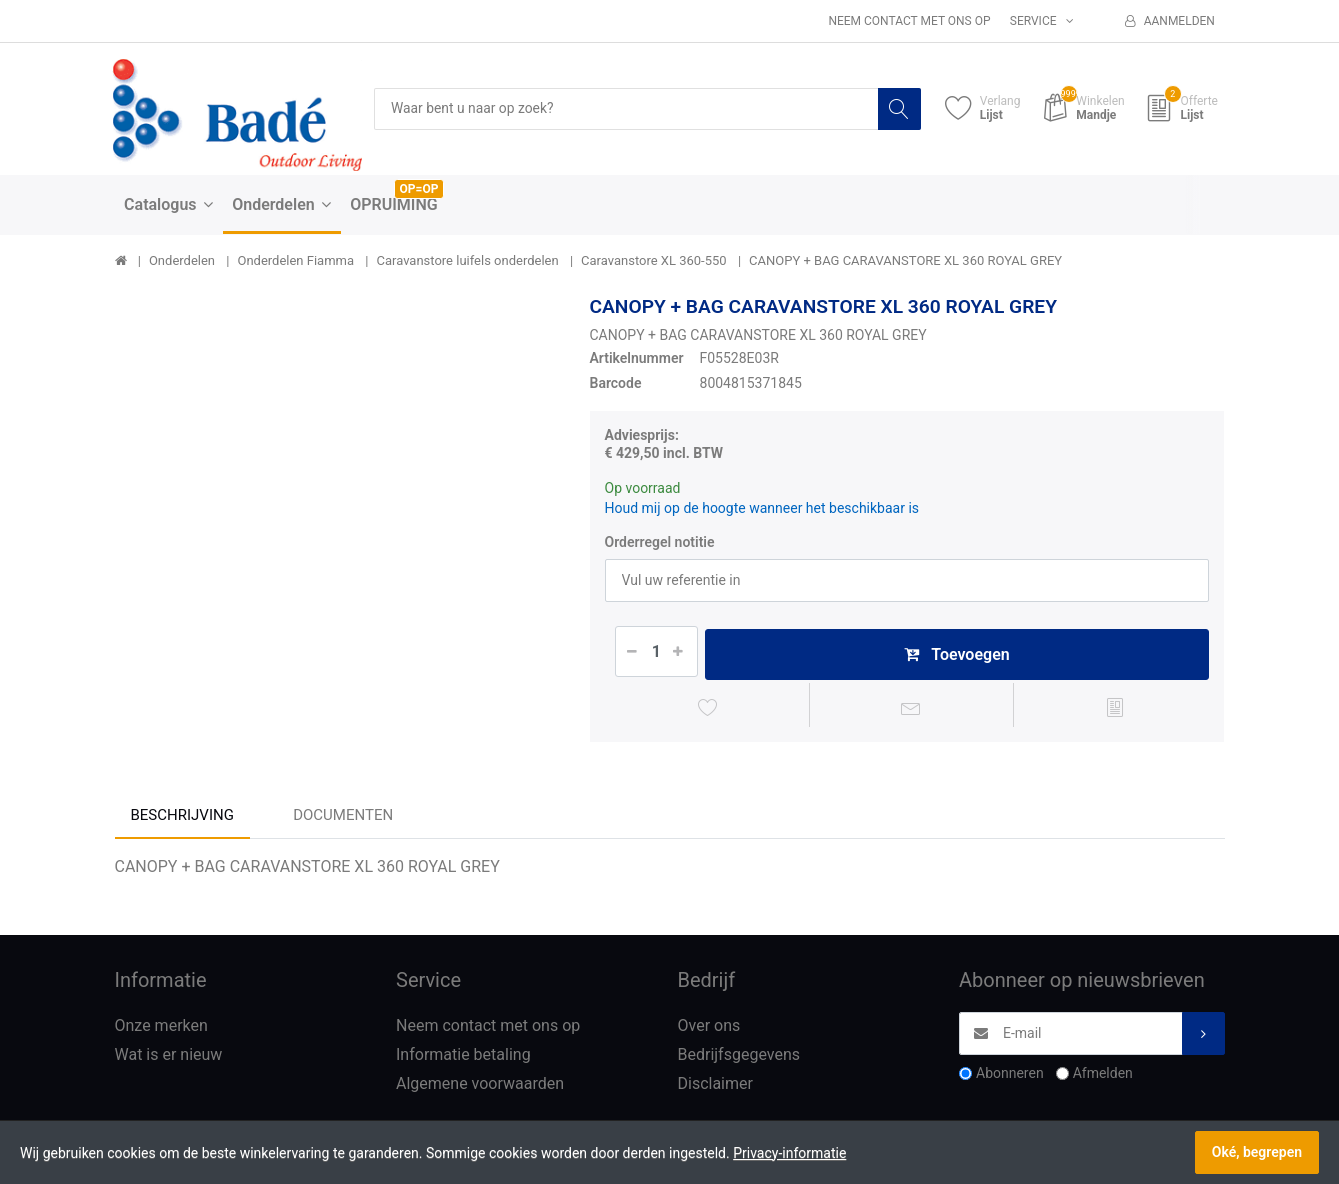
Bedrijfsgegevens (739, 1057)
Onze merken (161, 1028)
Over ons (709, 1028)
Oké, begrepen (1257, 1152)
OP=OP (419, 189)
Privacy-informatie (789, 1153)
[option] (337, 517)
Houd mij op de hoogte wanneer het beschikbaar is (762, 508)
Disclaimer (715, 1085)
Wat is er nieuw (169, 1057)
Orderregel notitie (660, 542)
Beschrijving (182, 817)
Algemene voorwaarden (480, 1085)
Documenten (343, 817)
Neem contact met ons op (909, 21)
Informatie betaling (463, 1057)
